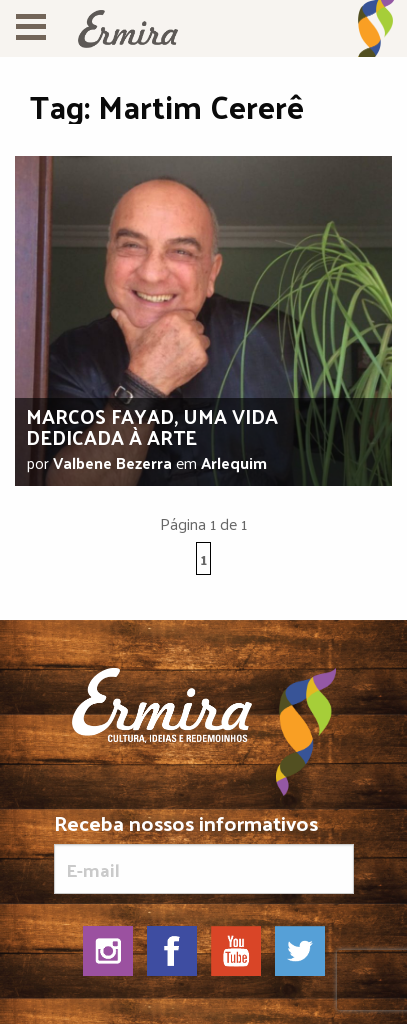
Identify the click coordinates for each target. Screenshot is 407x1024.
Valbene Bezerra (112, 462)
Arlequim (234, 462)
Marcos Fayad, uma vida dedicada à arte (152, 426)
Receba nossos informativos (204, 853)
